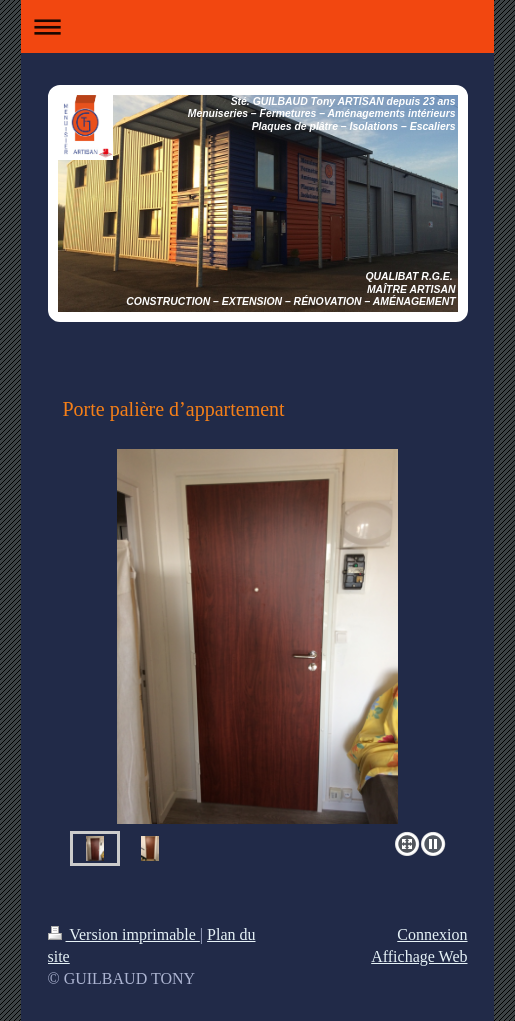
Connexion (432, 934)
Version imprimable (124, 934)
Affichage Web (419, 956)
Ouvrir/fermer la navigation (258, 26)
